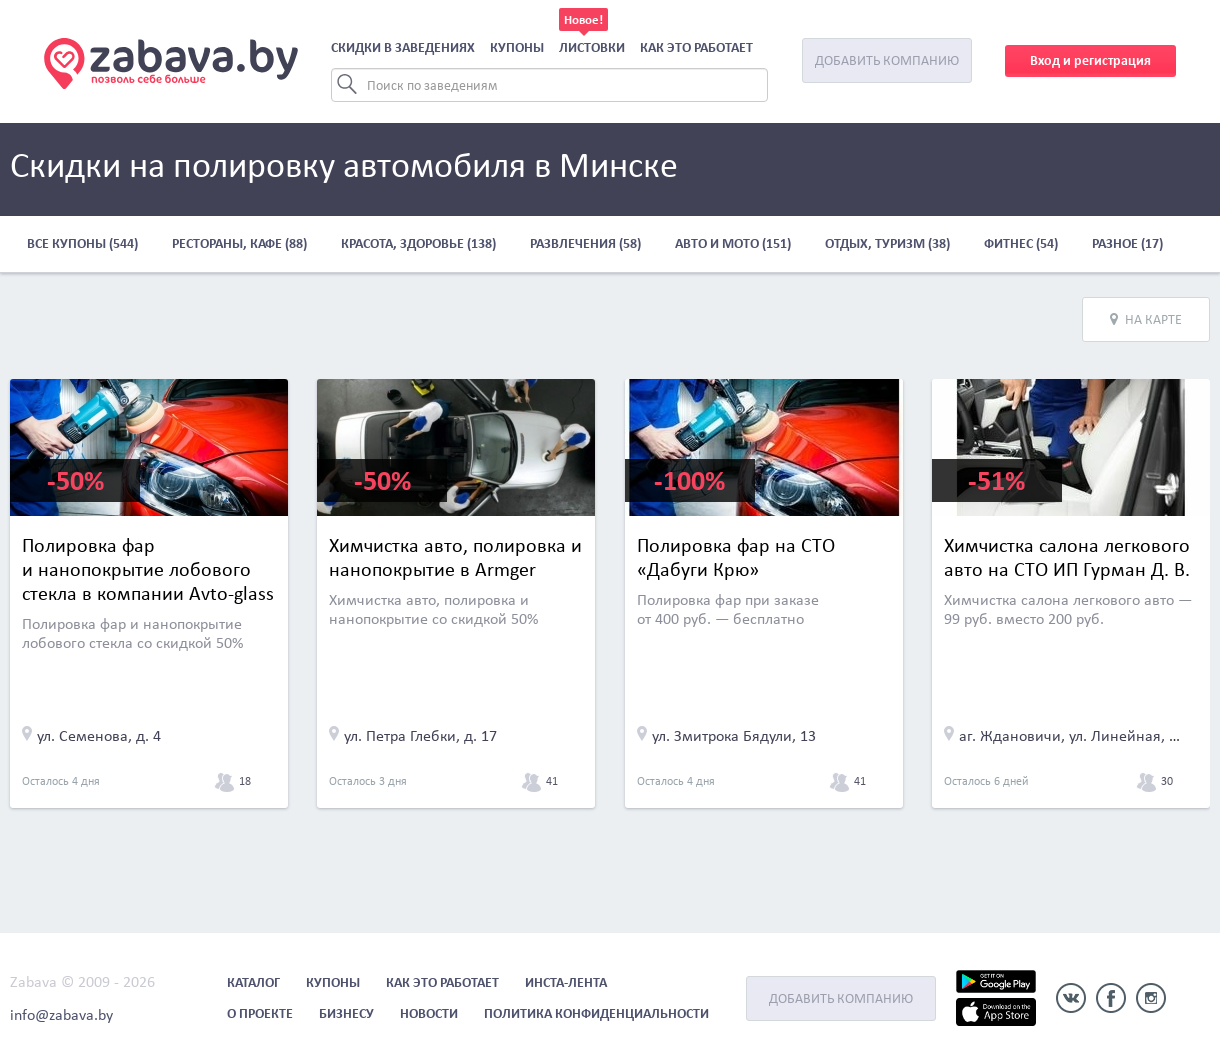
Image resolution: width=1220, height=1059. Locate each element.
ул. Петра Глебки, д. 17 (420, 735)
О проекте (260, 1013)
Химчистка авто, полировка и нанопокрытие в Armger (455, 557)
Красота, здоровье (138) (418, 243)
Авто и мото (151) (733, 243)
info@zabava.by (61, 1014)
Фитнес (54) (1021, 243)
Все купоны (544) (82, 243)
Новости (429, 1013)
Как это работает (696, 47)
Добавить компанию (887, 60)
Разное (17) (1127, 243)
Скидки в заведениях (403, 47)
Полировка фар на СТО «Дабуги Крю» (736, 557)
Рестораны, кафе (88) (239, 243)
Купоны (517, 47)
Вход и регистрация (1090, 60)
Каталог (253, 982)
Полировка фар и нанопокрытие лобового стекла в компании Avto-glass (148, 569)
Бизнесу (346, 1013)
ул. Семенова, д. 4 (99, 735)
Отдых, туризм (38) (887, 243)
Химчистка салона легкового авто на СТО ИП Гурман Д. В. (1067, 557)
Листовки (592, 47)
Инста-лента (566, 982)
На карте (1146, 319)
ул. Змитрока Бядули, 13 (734, 735)
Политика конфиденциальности (596, 1013)
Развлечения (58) (585, 243)
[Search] (549, 85)
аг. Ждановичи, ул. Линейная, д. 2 (1076, 735)
